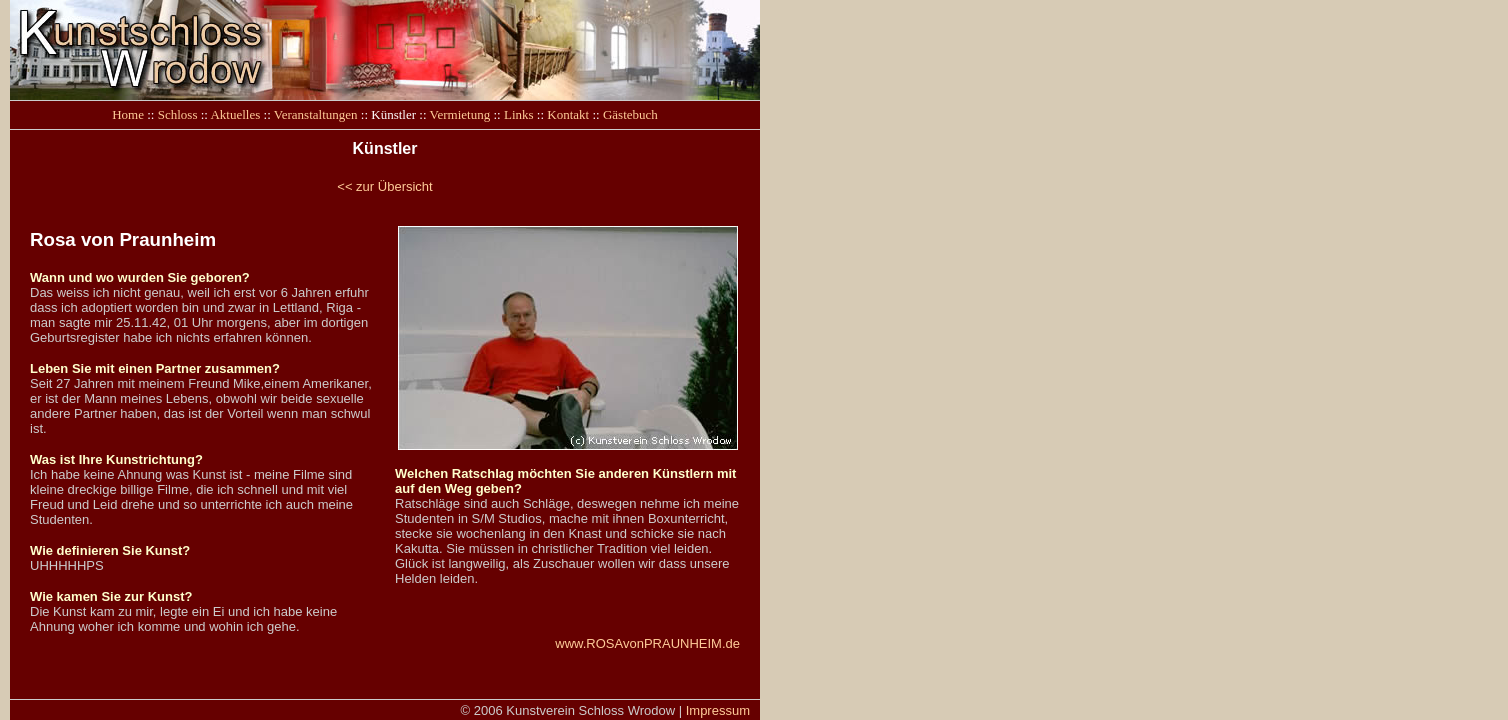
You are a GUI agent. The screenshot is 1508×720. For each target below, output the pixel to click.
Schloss (178, 114)
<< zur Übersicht (384, 186)
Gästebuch (630, 114)
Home (128, 114)
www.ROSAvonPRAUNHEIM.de (647, 643)
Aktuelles (235, 114)
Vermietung (460, 114)
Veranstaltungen (316, 114)
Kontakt (568, 114)
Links (519, 114)
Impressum (718, 710)
